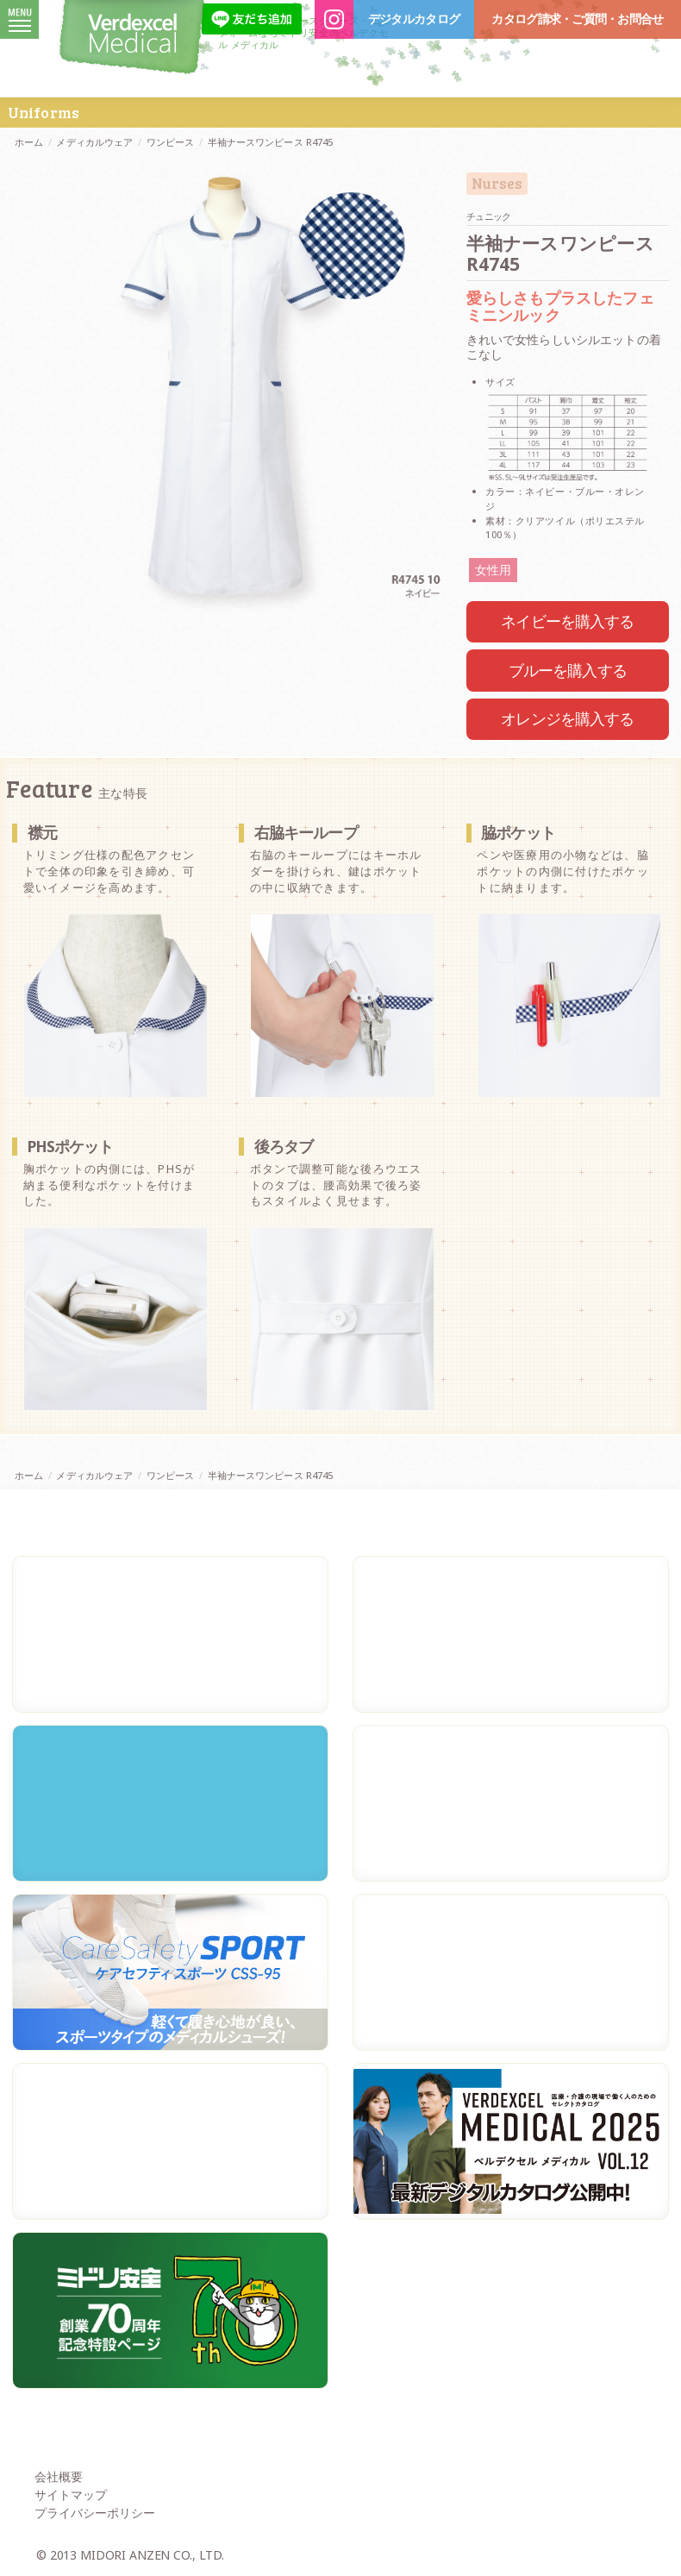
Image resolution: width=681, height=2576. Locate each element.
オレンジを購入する (567, 718)
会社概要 (58, 2476)
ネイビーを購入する (567, 621)
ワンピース (171, 141)
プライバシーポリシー (94, 2512)
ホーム (29, 141)
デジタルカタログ (413, 19)
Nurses (497, 183)
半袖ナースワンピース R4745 (271, 141)
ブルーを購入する (568, 670)
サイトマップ (70, 2494)
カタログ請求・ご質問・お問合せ (577, 19)
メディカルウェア (94, 141)
